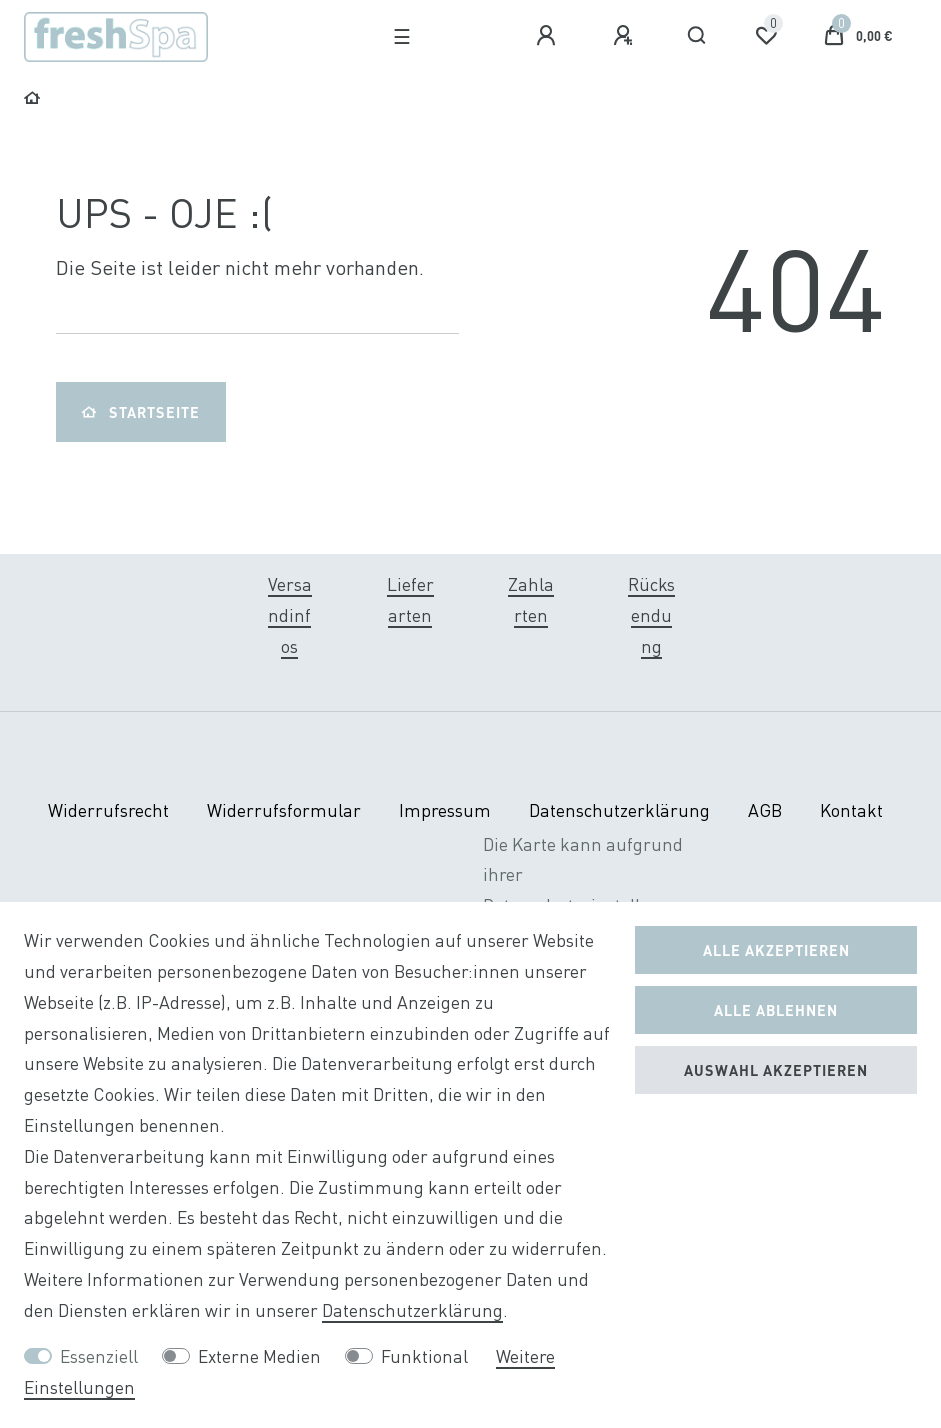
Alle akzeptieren (776, 950)
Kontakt (851, 810)
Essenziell (99, 1356)
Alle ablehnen (776, 1010)
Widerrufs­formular (284, 810)
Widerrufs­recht (108, 810)
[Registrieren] (626, 36)
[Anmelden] (549, 36)
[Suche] (697, 36)
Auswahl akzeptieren (776, 1070)
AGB (765, 810)
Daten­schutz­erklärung (619, 810)
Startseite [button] (141, 412)
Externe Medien (259, 1356)
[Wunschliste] (766, 36)
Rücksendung (651, 615)
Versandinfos (290, 615)
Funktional (424, 1356)
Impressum (445, 810)
